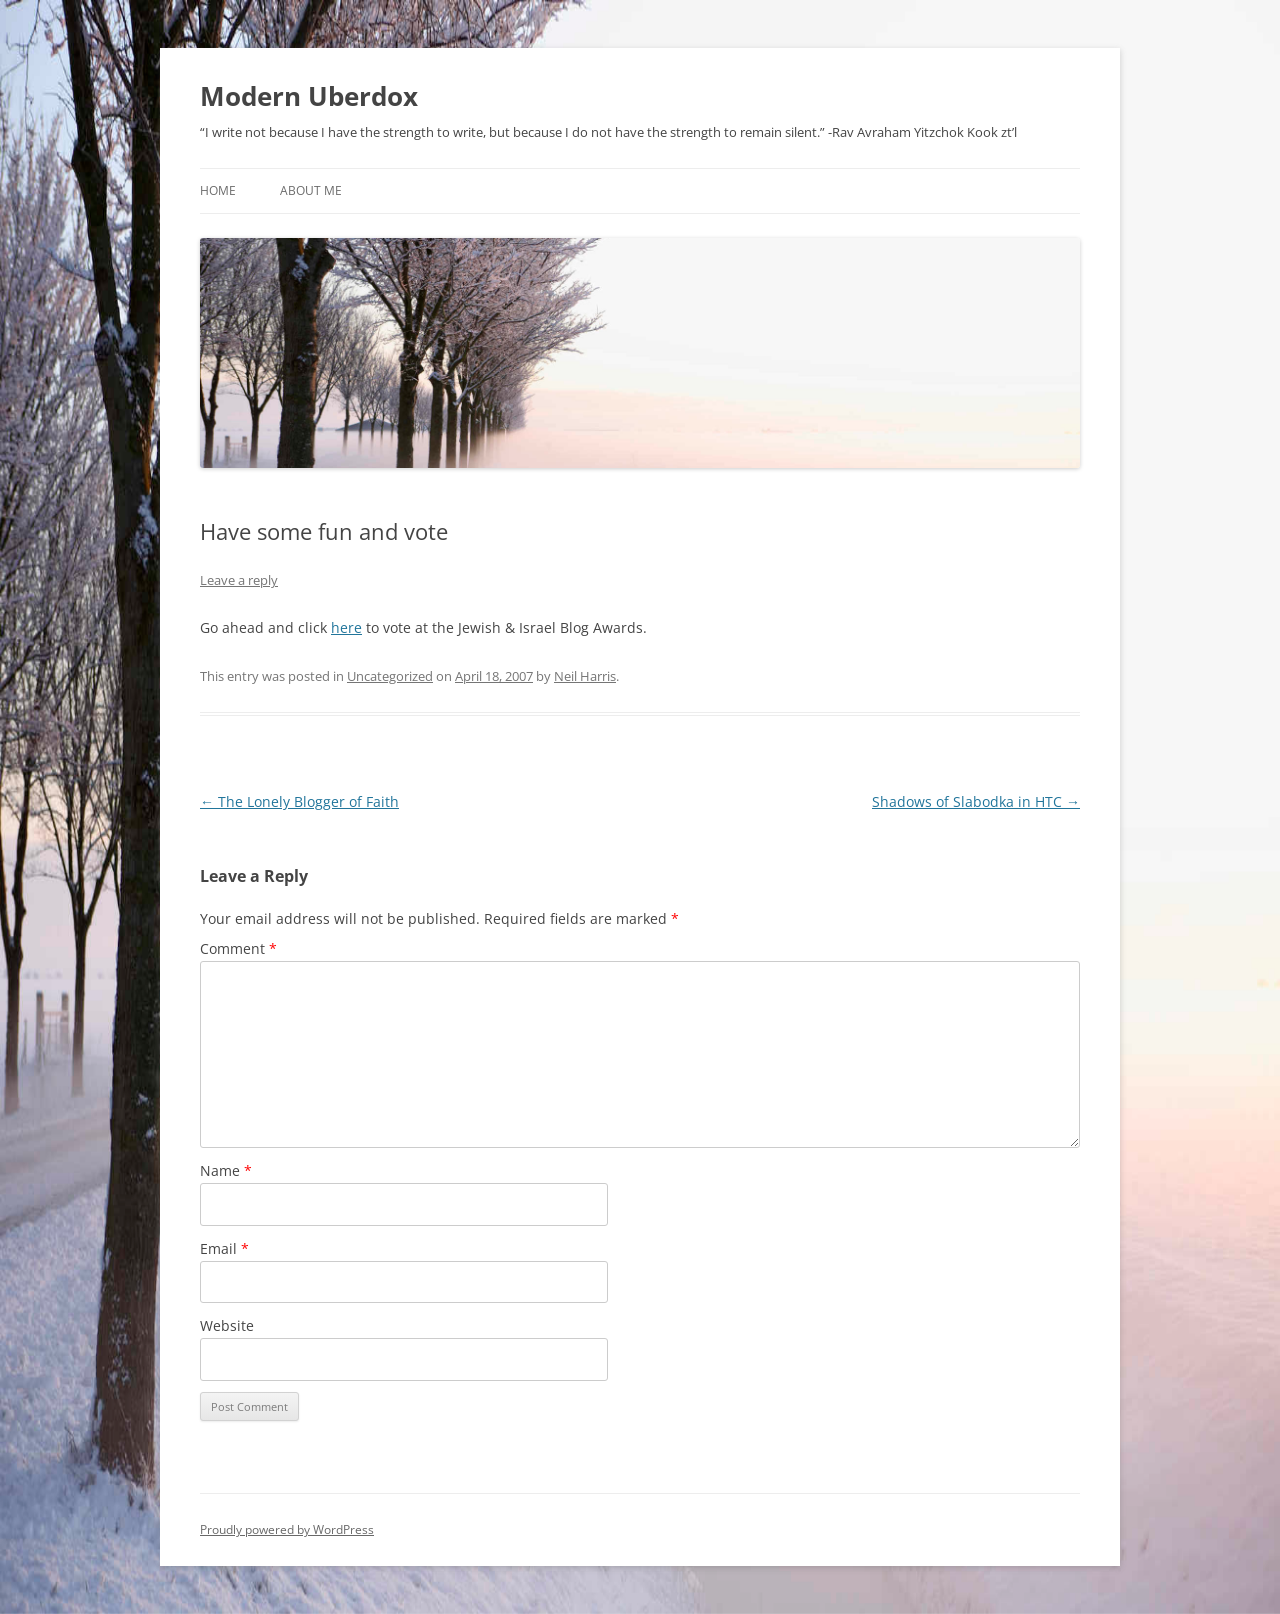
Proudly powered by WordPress (287, 1529)
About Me (311, 190)
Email (224, 1248)
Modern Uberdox (309, 96)
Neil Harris (585, 676)
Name (226, 1170)
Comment (238, 948)
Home (218, 190)
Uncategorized (390, 676)
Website (227, 1325)
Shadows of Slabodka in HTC (976, 801)
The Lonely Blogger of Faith (299, 801)
